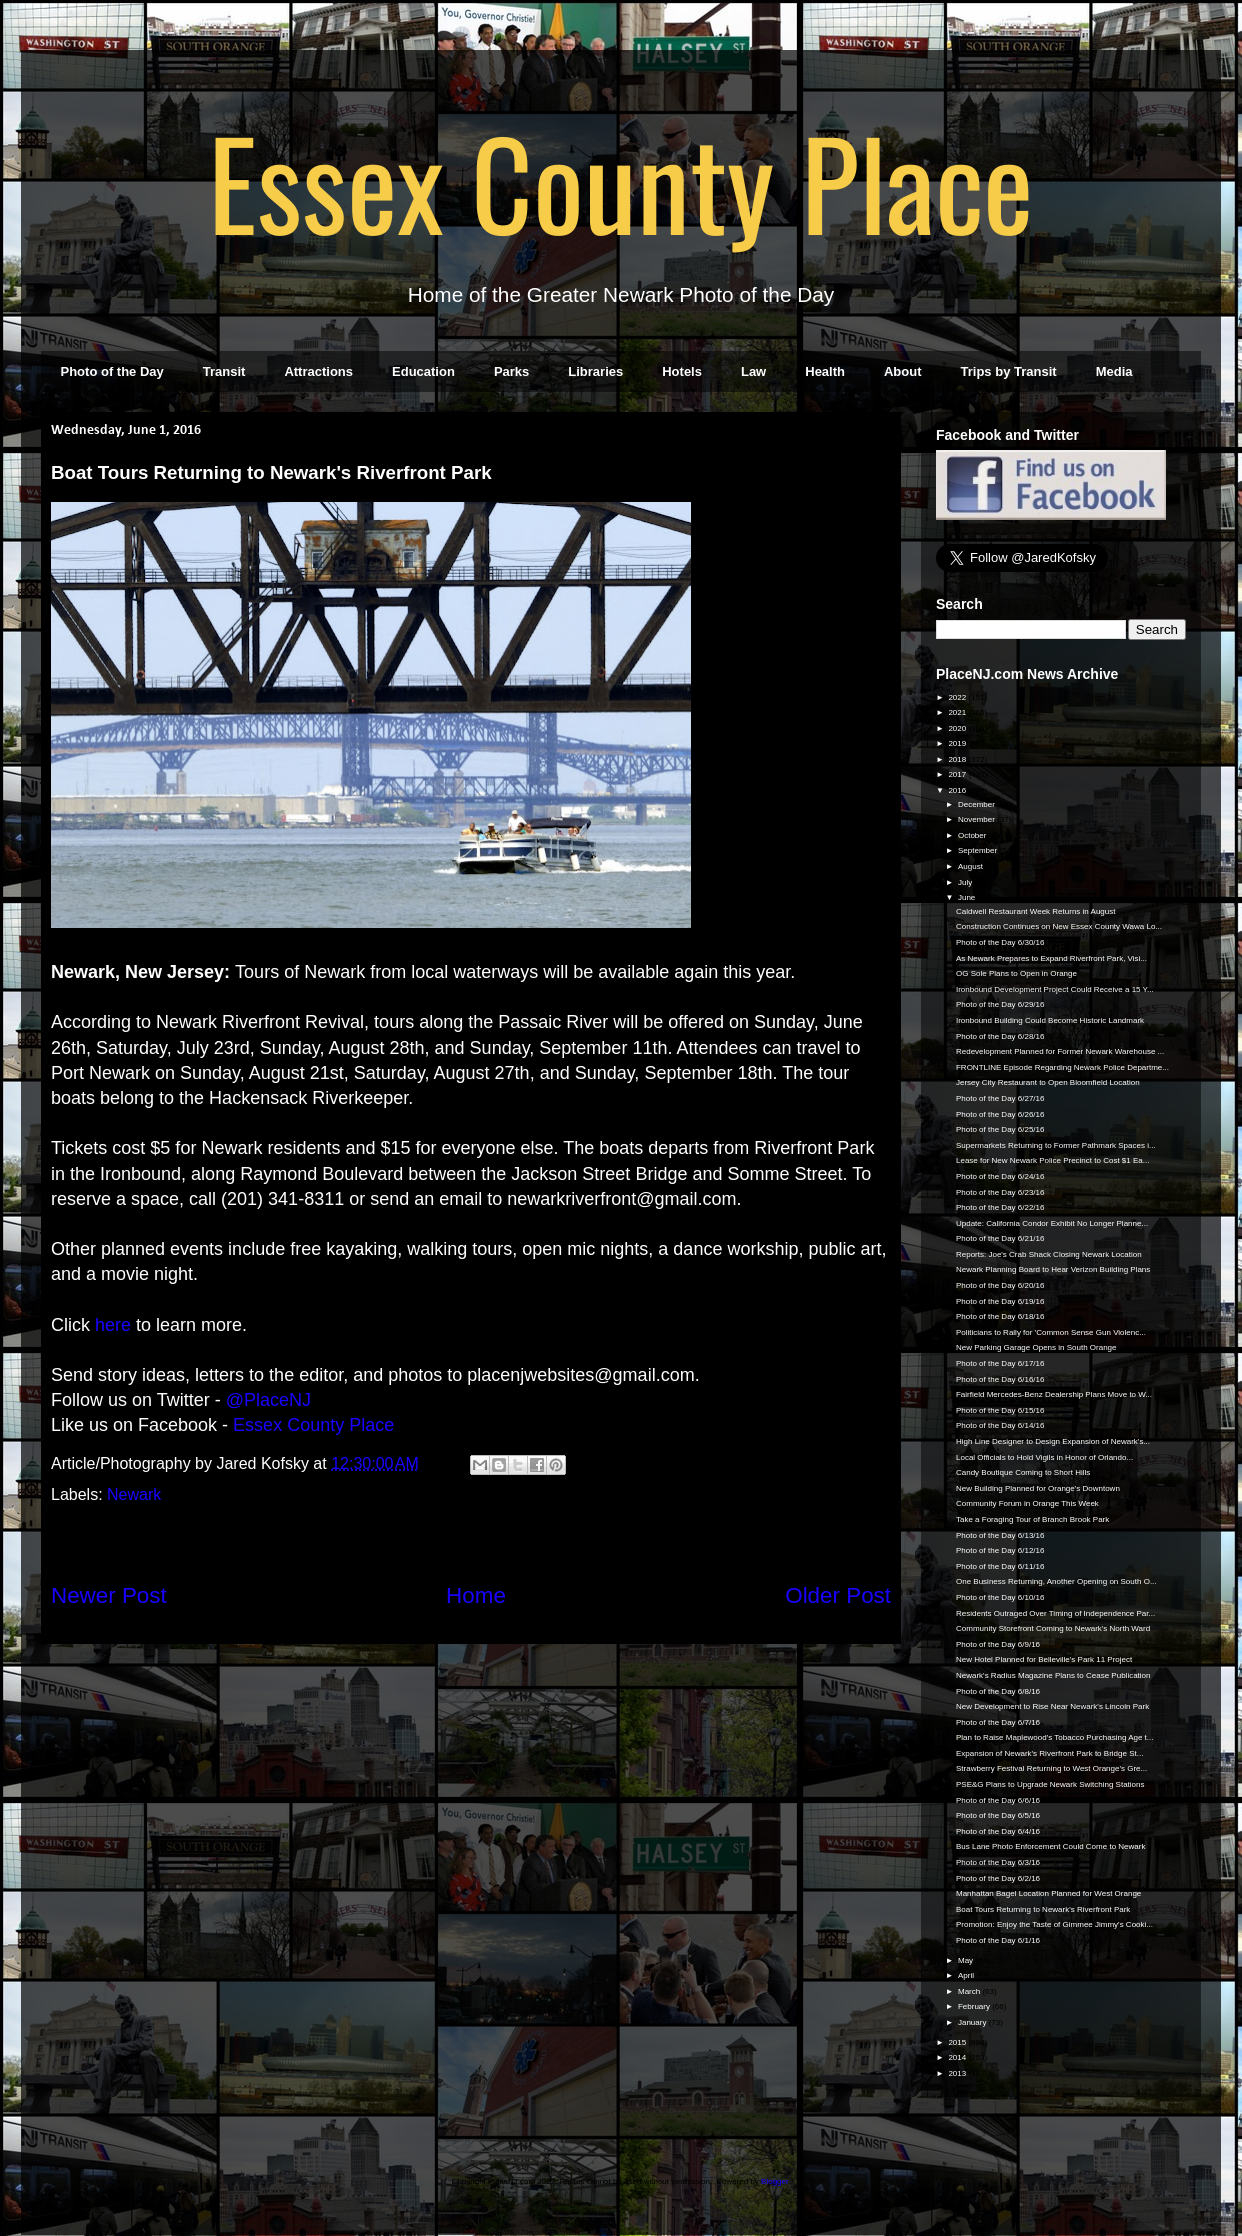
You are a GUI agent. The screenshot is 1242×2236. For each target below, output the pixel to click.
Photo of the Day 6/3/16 (998, 1862)
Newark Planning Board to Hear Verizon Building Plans (1053, 1269)
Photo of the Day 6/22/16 (1000, 1207)
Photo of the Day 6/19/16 (1000, 1301)
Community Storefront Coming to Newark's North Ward (1053, 1628)
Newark (134, 1494)
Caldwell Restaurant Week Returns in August (1036, 911)
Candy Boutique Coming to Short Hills (1023, 1472)
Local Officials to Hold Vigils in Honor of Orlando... (1044, 1457)
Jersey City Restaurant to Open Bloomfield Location (1048, 1082)
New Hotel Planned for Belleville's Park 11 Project (1044, 1659)
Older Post (838, 1595)
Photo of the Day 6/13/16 (1000, 1535)
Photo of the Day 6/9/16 (998, 1644)
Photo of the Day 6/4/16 (998, 1831)
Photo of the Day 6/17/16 (1000, 1363)
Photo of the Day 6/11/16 (1000, 1566)
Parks (511, 371)
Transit (224, 371)
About (903, 371)
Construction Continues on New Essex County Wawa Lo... (1059, 926)
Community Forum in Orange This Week (1027, 1503)
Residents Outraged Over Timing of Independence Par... (1055, 1613)
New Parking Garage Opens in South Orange (1036, 1347)
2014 (958, 2057)
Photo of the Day (112, 371)
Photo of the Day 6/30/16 (1000, 942)
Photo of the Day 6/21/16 (1000, 1238)
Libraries (595, 371)
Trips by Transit (1009, 371)
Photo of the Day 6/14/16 (1000, 1425)
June (968, 897)
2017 (958, 774)
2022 (958, 697)
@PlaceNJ (268, 1400)
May (966, 1960)
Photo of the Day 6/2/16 (998, 1878)
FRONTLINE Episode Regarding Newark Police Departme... (1062, 1067)
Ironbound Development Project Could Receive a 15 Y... (1055, 989)
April (967, 1975)
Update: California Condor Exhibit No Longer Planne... (1052, 1223)
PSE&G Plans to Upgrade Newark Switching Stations (1050, 1784)
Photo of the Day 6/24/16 (1000, 1176)
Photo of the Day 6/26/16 (1000, 1114)
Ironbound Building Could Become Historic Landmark (1050, 1020)
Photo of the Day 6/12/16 (1000, 1550)
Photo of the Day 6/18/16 (1000, 1316)
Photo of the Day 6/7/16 (998, 1722)
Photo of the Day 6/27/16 (1000, 1098)
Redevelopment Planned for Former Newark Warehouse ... (1060, 1051)
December (977, 804)
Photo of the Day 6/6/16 (998, 1800)
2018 (958, 759)
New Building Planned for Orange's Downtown (1038, 1488)
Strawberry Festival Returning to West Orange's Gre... (1051, 1768)
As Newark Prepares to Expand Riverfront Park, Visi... (1051, 958)
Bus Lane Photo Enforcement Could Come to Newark (1050, 1846)
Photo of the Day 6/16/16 (1000, 1379)
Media (1114, 371)
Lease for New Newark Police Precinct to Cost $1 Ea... (1052, 1160)
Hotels (682, 371)
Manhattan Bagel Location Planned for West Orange (1048, 1893)
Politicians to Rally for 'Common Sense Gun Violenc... (1051, 1332)
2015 (958, 2042)
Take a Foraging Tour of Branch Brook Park (1032, 1519)
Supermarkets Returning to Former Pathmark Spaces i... (1056, 1145)
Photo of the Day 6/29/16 (1000, 1004)
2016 (958, 790)
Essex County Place (621, 181)
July (966, 882)
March (970, 1991)
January (973, 2022)
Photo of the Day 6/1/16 (998, 1940)
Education (423, 371)
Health (825, 371)
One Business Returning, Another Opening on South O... (1056, 1581)
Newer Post (109, 1595)
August (971, 866)
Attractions (318, 371)
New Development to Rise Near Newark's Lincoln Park (1052, 1706)
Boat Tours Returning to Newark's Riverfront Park (1043, 1909)
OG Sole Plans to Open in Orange (1016, 973)
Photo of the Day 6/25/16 (1000, 1129)
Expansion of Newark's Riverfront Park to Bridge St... (1049, 1753)
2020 (958, 728)
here (113, 1325)
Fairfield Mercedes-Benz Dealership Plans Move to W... (1054, 1394)
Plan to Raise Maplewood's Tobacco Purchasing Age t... (1055, 1737)
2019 (958, 743)
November (977, 819)
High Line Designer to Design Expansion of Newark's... (1053, 1441)
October (973, 835)
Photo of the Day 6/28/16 (1000, 1036)
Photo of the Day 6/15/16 (1000, 1410)
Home (476, 1595)
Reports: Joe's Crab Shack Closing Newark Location (1049, 1254)
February (975, 2006)
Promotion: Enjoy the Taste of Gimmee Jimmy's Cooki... (1054, 1924)
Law (753, 371)
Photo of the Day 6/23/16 (1000, 1192)
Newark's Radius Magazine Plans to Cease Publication (1053, 1675)
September (978, 850)
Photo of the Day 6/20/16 (1000, 1285)
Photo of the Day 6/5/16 (998, 1815)
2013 (958, 2073)
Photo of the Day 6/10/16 (1000, 1597)
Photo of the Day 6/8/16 (998, 1691)
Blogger (774, 2181)
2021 (958, 712)
